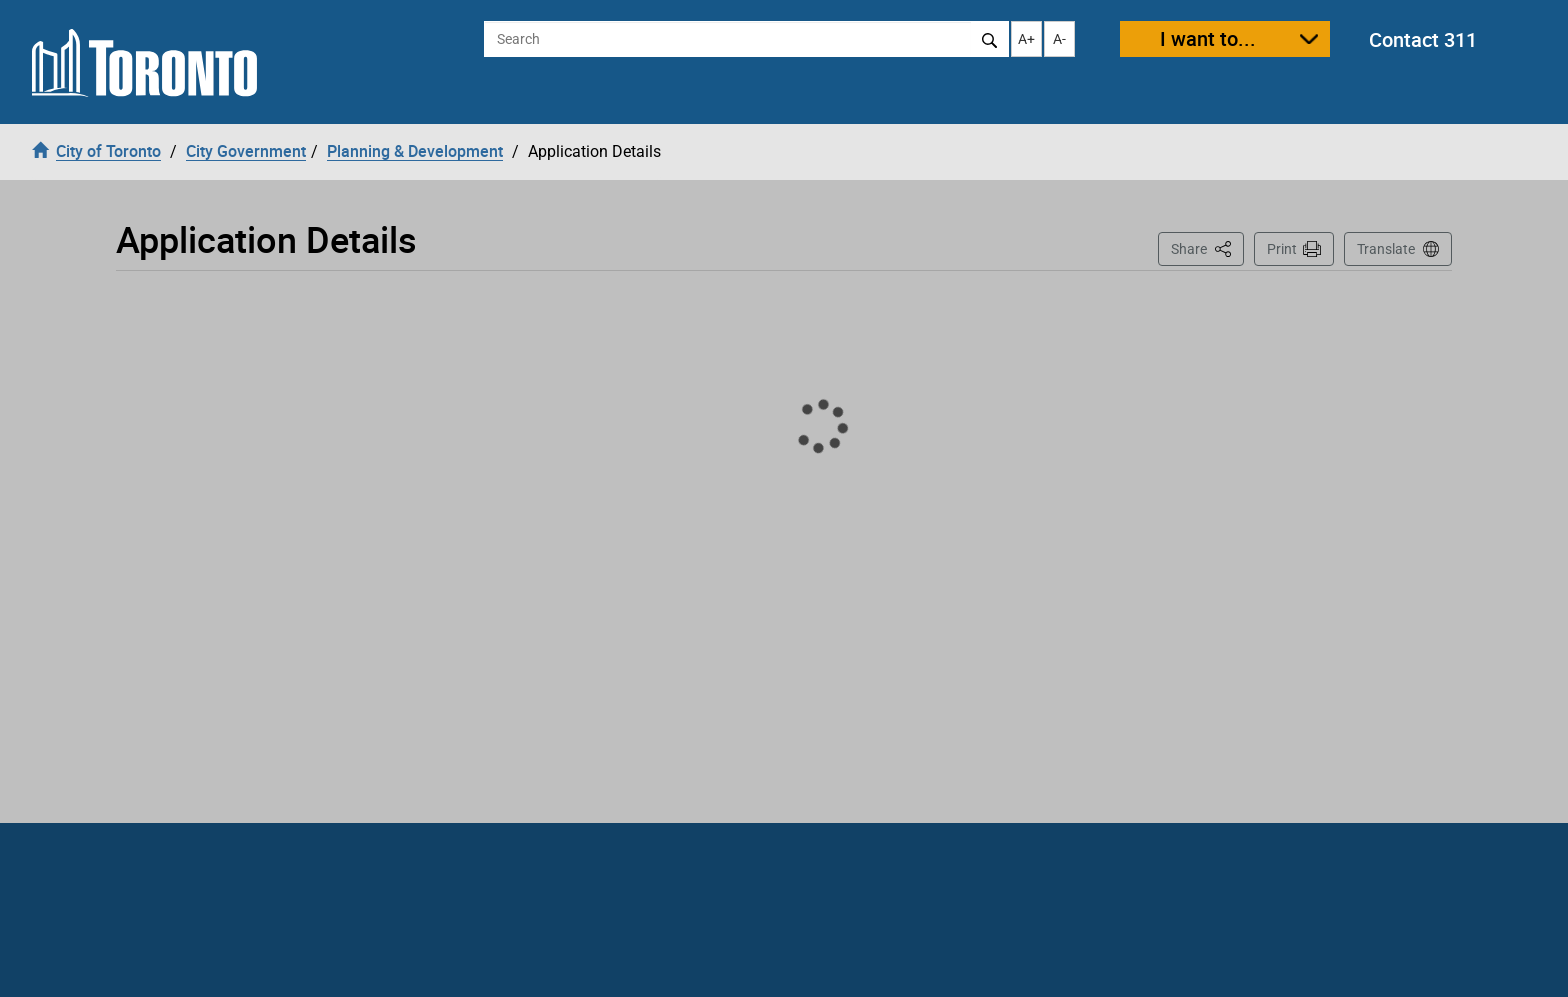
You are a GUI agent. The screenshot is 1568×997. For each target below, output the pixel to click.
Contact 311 (1423, 39)
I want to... (1208, 38)
